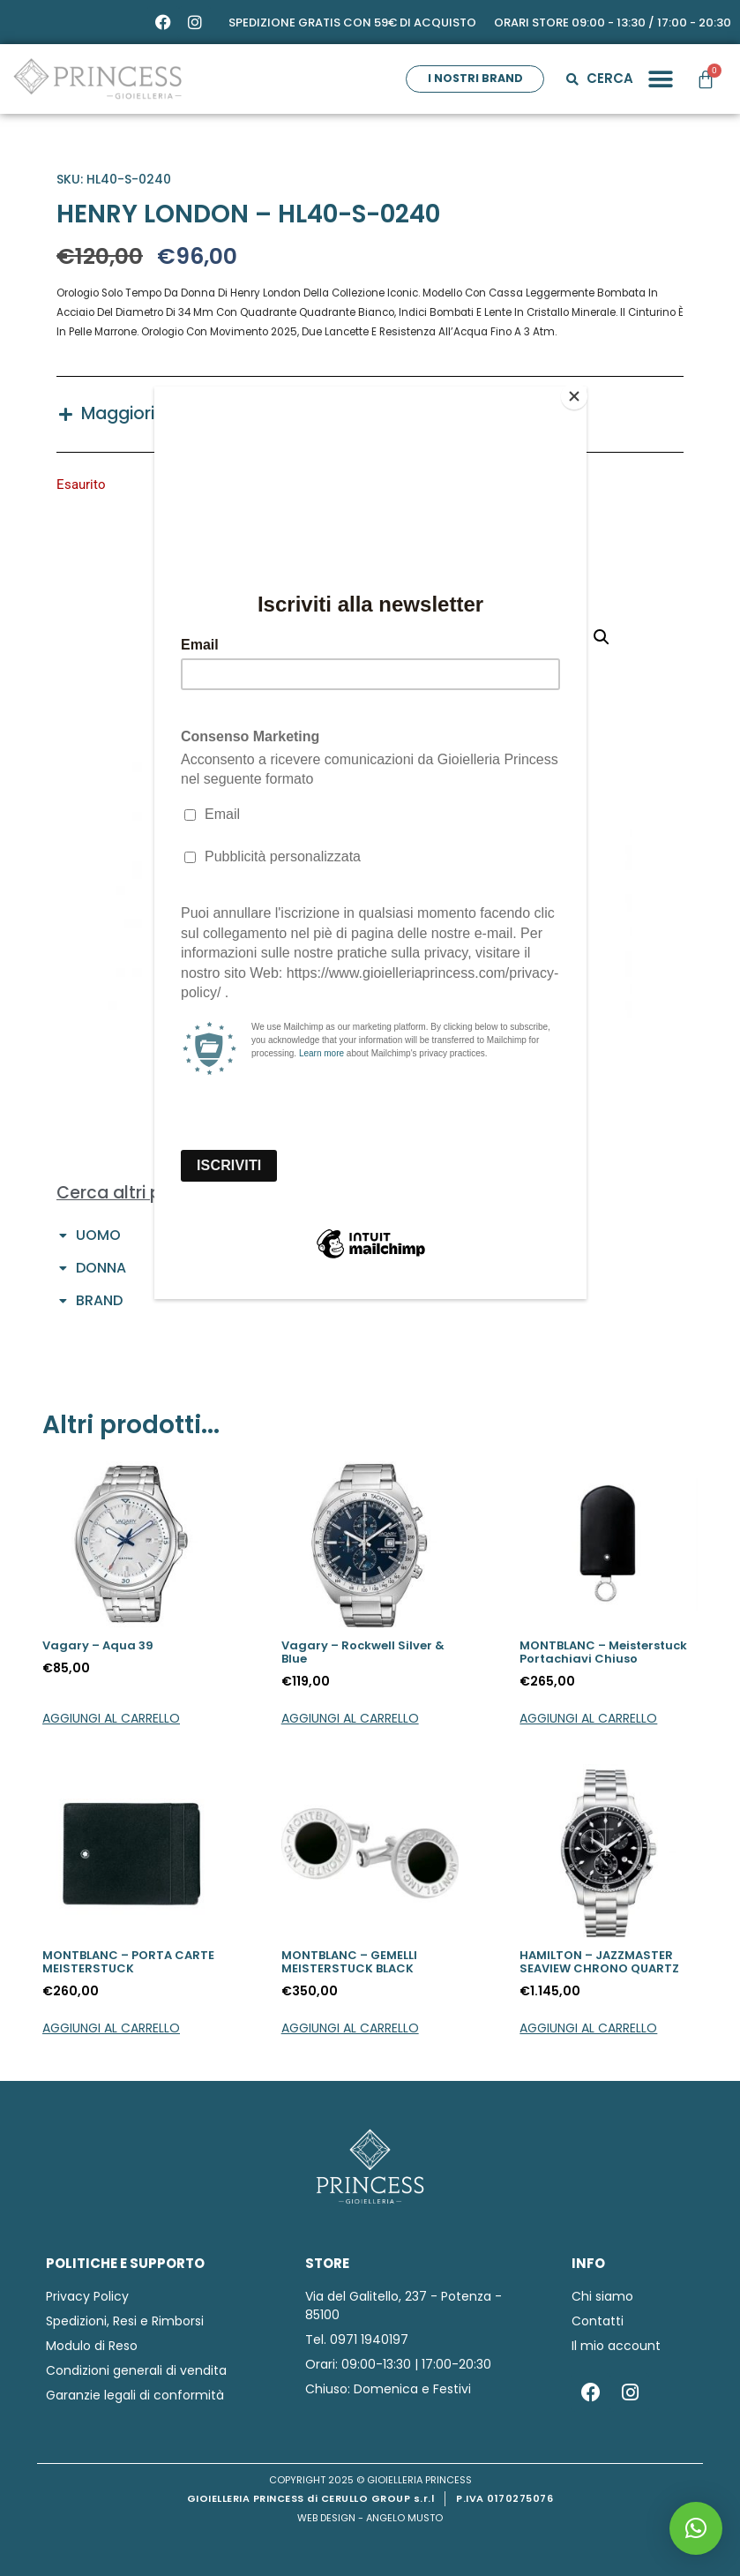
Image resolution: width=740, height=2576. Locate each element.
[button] (695, 2528)
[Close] (582, 391)
